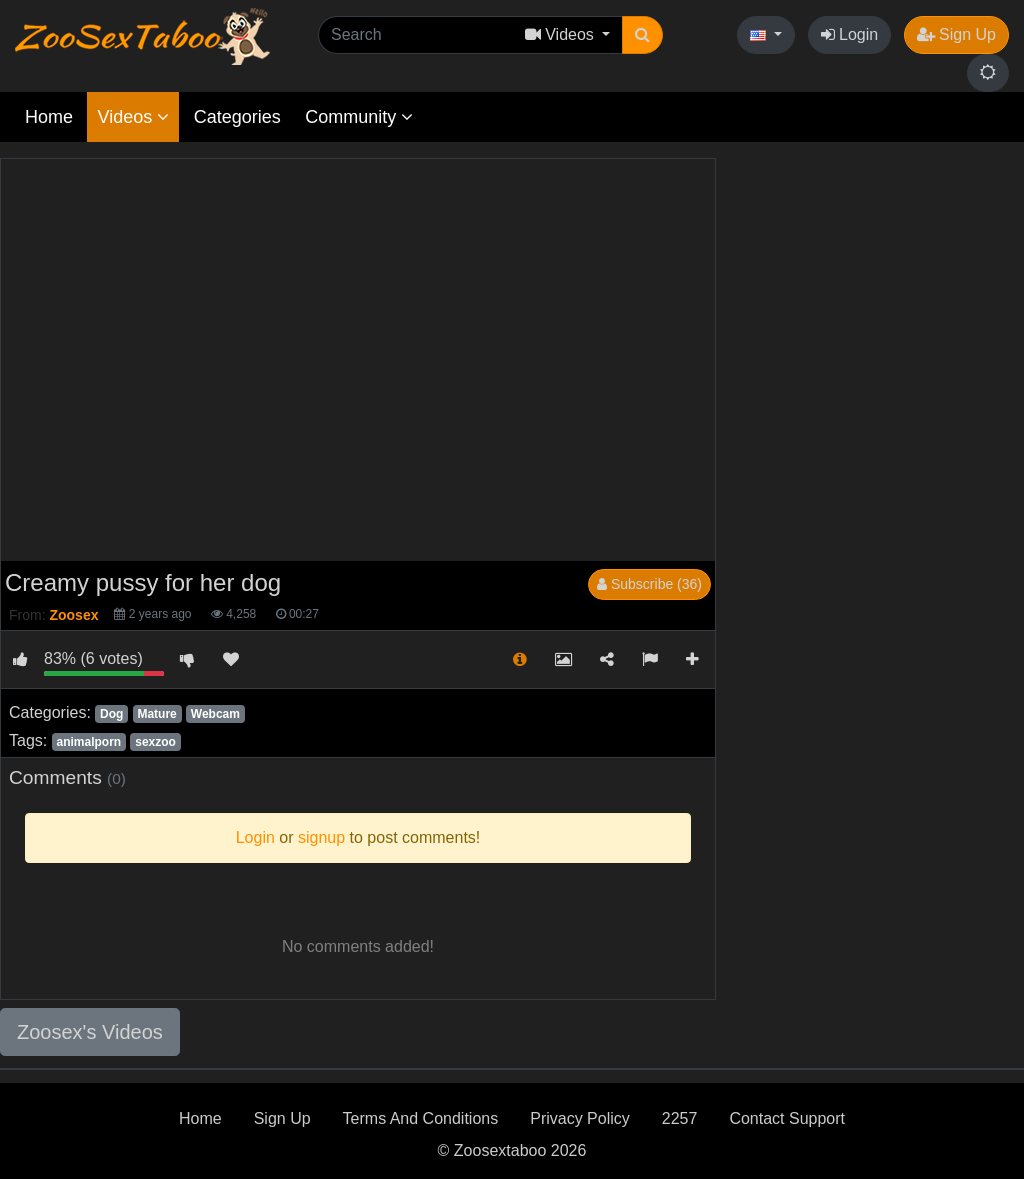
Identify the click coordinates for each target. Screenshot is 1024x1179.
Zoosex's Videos (90, 1032)
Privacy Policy (580, 1118)
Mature (156, 714)
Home (49, 117)
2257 (680, 1118)
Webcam (215, 714)
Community (359, 117)
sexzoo (155, 742)
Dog (111, 714)
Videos (133, 117)
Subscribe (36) (649, 584)
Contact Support (787, 1118)
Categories (237, 117)
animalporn (88, 742)
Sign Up (956, 34)
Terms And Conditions (421, 1118)
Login (850, 34)
